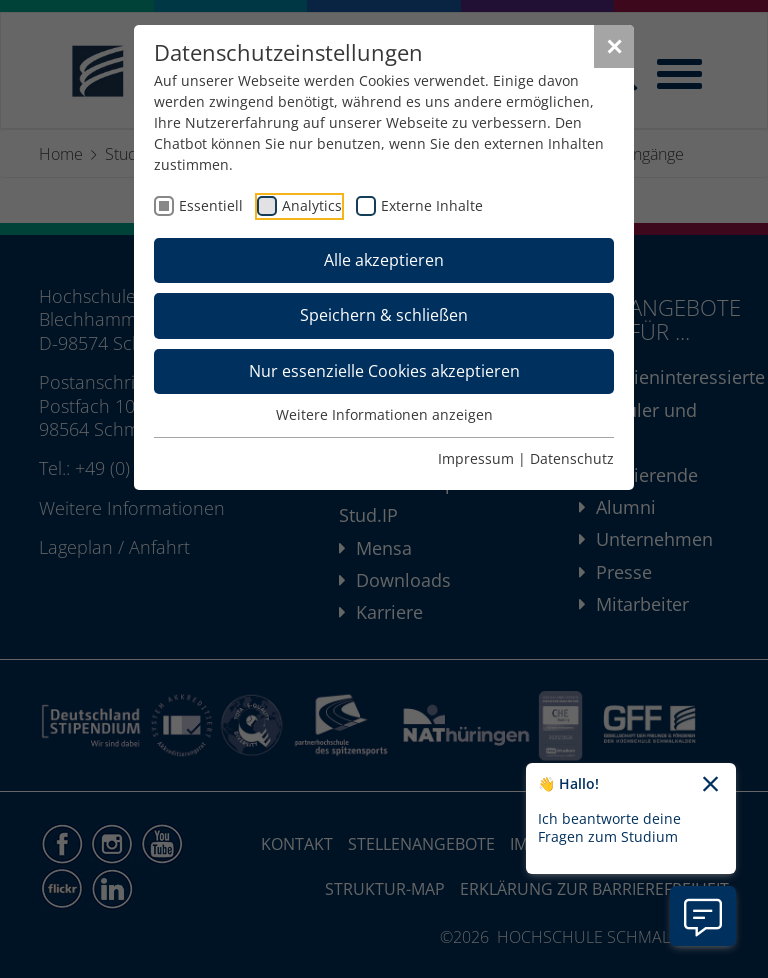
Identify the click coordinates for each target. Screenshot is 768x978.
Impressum (476, 458)
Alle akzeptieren (384, 260)
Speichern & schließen (384, 315)
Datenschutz (572, 458)
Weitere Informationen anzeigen (384, 414)
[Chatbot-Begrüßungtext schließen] (710, 785)
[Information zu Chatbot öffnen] (703, 916)
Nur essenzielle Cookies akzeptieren (384, 371)
